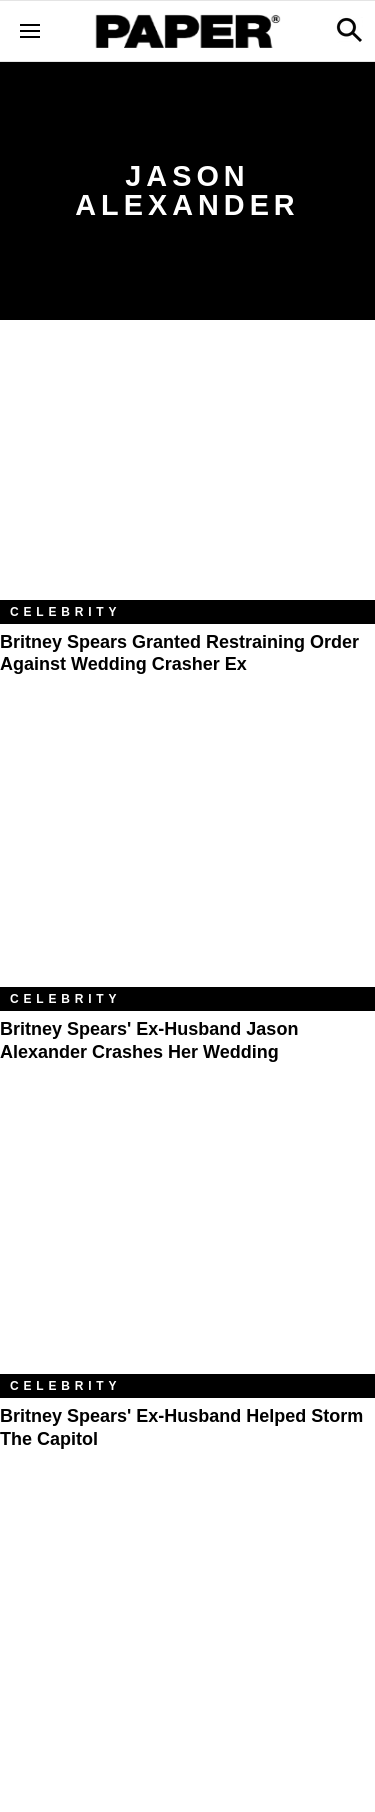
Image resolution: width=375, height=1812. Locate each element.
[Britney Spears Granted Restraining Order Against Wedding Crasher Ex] (187, 475)
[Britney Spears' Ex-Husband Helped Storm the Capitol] (187, 1249)
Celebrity (65, 612)
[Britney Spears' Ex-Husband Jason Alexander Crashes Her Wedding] (187, 862)
